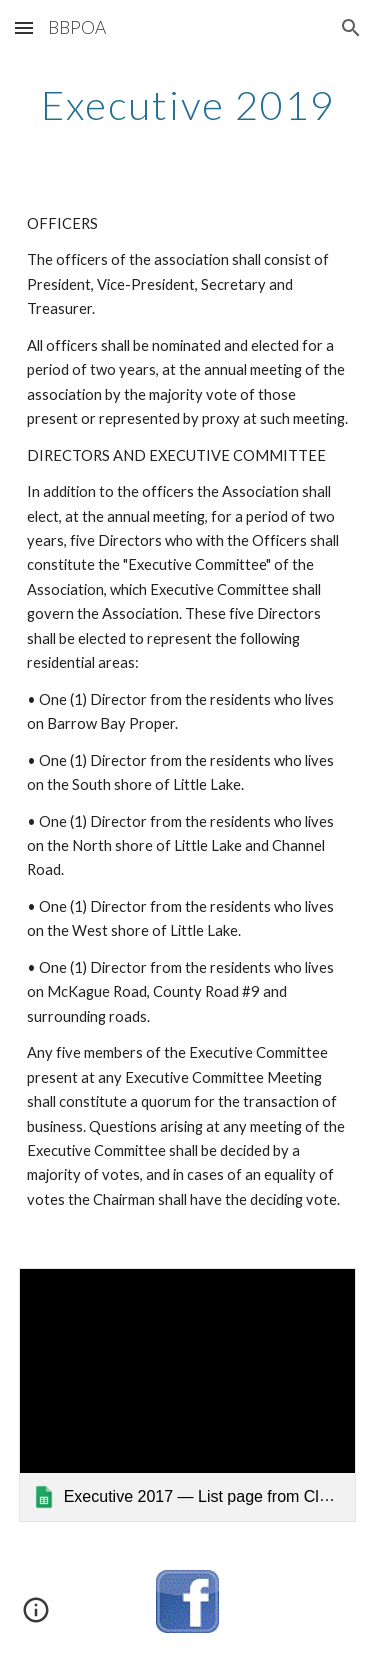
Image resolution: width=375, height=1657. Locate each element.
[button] (24, 27)
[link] (188, 1394)
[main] (188, 105)
